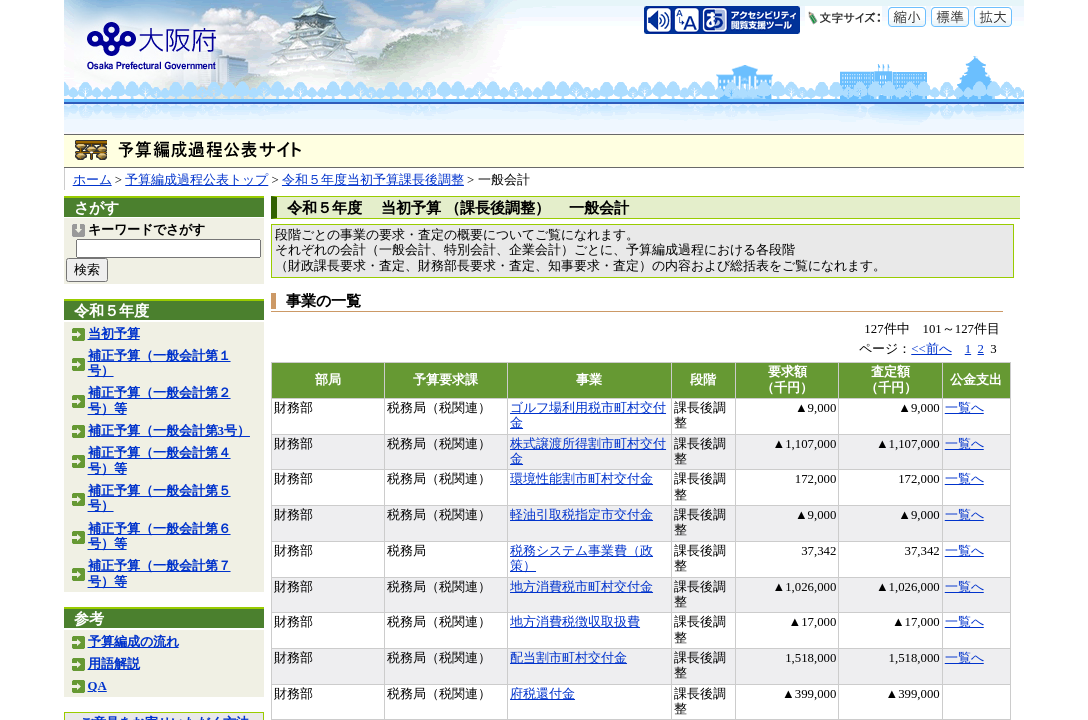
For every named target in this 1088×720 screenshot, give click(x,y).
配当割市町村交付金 (568, 658)
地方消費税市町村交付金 (581, 587)
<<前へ (931, 349)
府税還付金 (542, 694)
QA (97, 686)
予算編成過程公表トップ (196, 180)
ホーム (92, 180)
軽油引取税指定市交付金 (581, 515)
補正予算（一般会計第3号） (169, 431)
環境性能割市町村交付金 (581, 479)
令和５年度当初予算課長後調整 (373, 180)
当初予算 (114, 334)
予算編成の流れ (133, 642)
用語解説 (114, 664)
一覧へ (964, 408)
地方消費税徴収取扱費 (575, 622)
